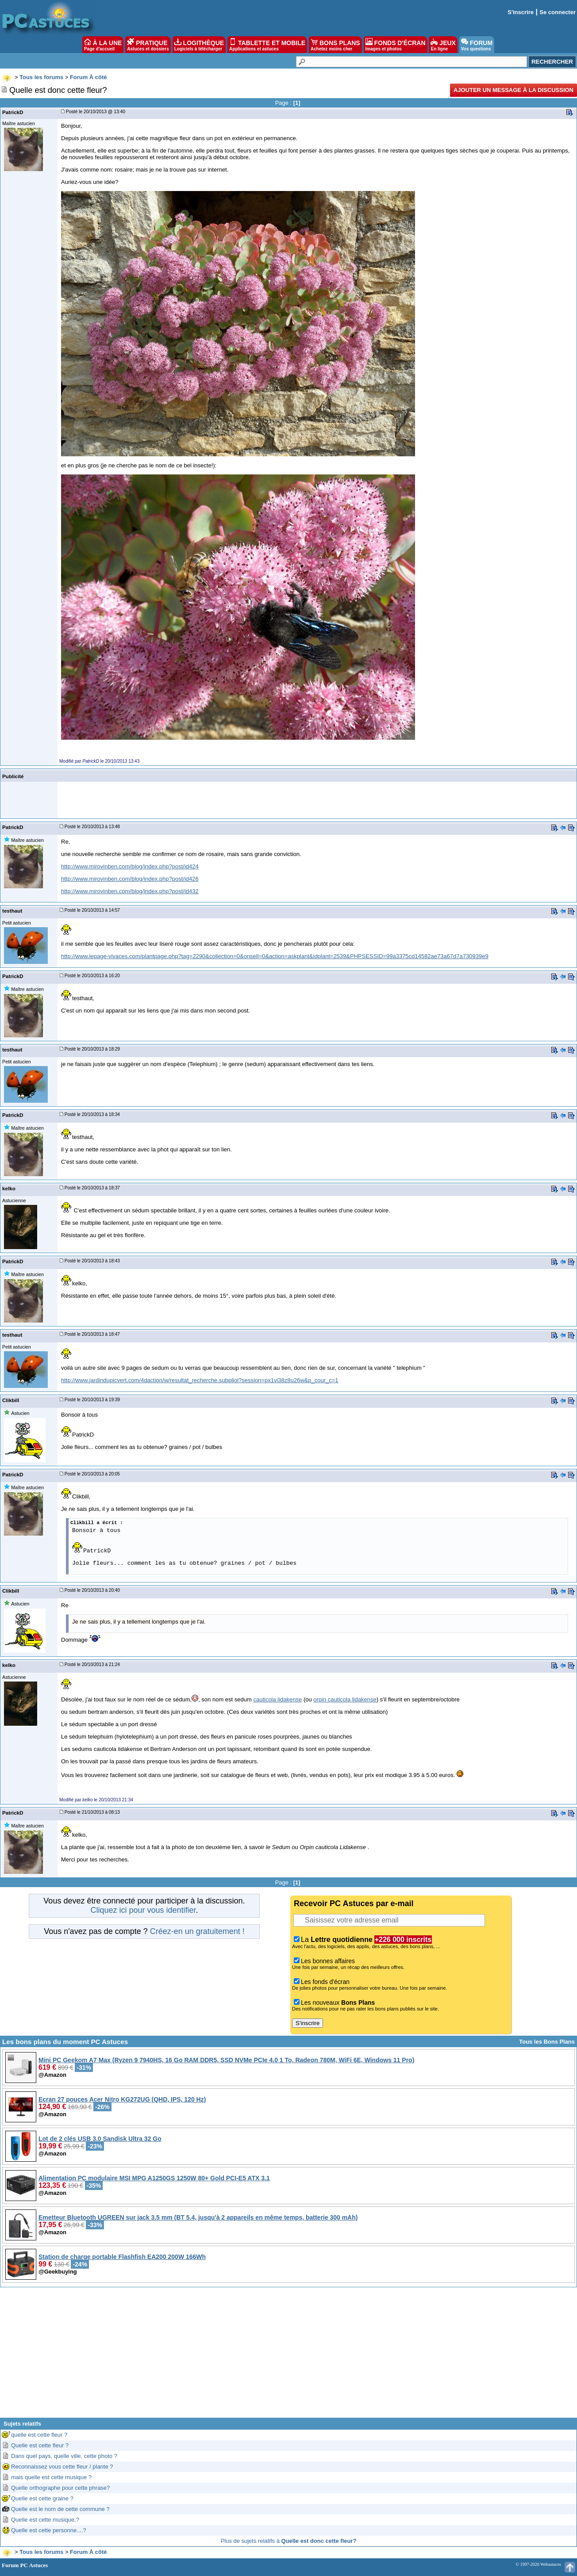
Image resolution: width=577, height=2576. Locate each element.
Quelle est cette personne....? (48, 2530)
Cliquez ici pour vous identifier (143, 1910)
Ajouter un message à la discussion (513, 90)
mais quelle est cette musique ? (51, 2477)
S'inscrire (521, 12)
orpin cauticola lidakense (344, 1699)
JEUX (443, 44)
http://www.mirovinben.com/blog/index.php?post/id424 (130, 866)
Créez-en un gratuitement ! (197, 1931)
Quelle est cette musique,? (45, 2519)
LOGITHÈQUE (199, 44)
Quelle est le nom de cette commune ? (60, 2509)
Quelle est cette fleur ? (40, 2445)
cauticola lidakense (277, 1699)
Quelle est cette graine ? (42, 2498)
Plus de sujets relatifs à (289, 2541)
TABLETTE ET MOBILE (267, 44)
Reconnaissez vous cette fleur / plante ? (62, 2466)
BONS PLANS (335, 44)
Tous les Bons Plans (547, 2041)
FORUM (476, 44)
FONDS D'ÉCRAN (395, 44)
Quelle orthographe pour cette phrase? (60, 2487)
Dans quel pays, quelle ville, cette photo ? (64, 2456)
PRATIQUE (148, 44)
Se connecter (557, 12)
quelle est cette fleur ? (39, 2434)
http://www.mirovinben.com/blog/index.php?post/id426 (130, 878)
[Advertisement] (288, 2356)
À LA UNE (103, 44)
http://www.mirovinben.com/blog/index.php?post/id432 (130, 891)
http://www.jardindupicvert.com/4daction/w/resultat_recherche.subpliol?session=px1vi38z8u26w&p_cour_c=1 (200, 1380)
